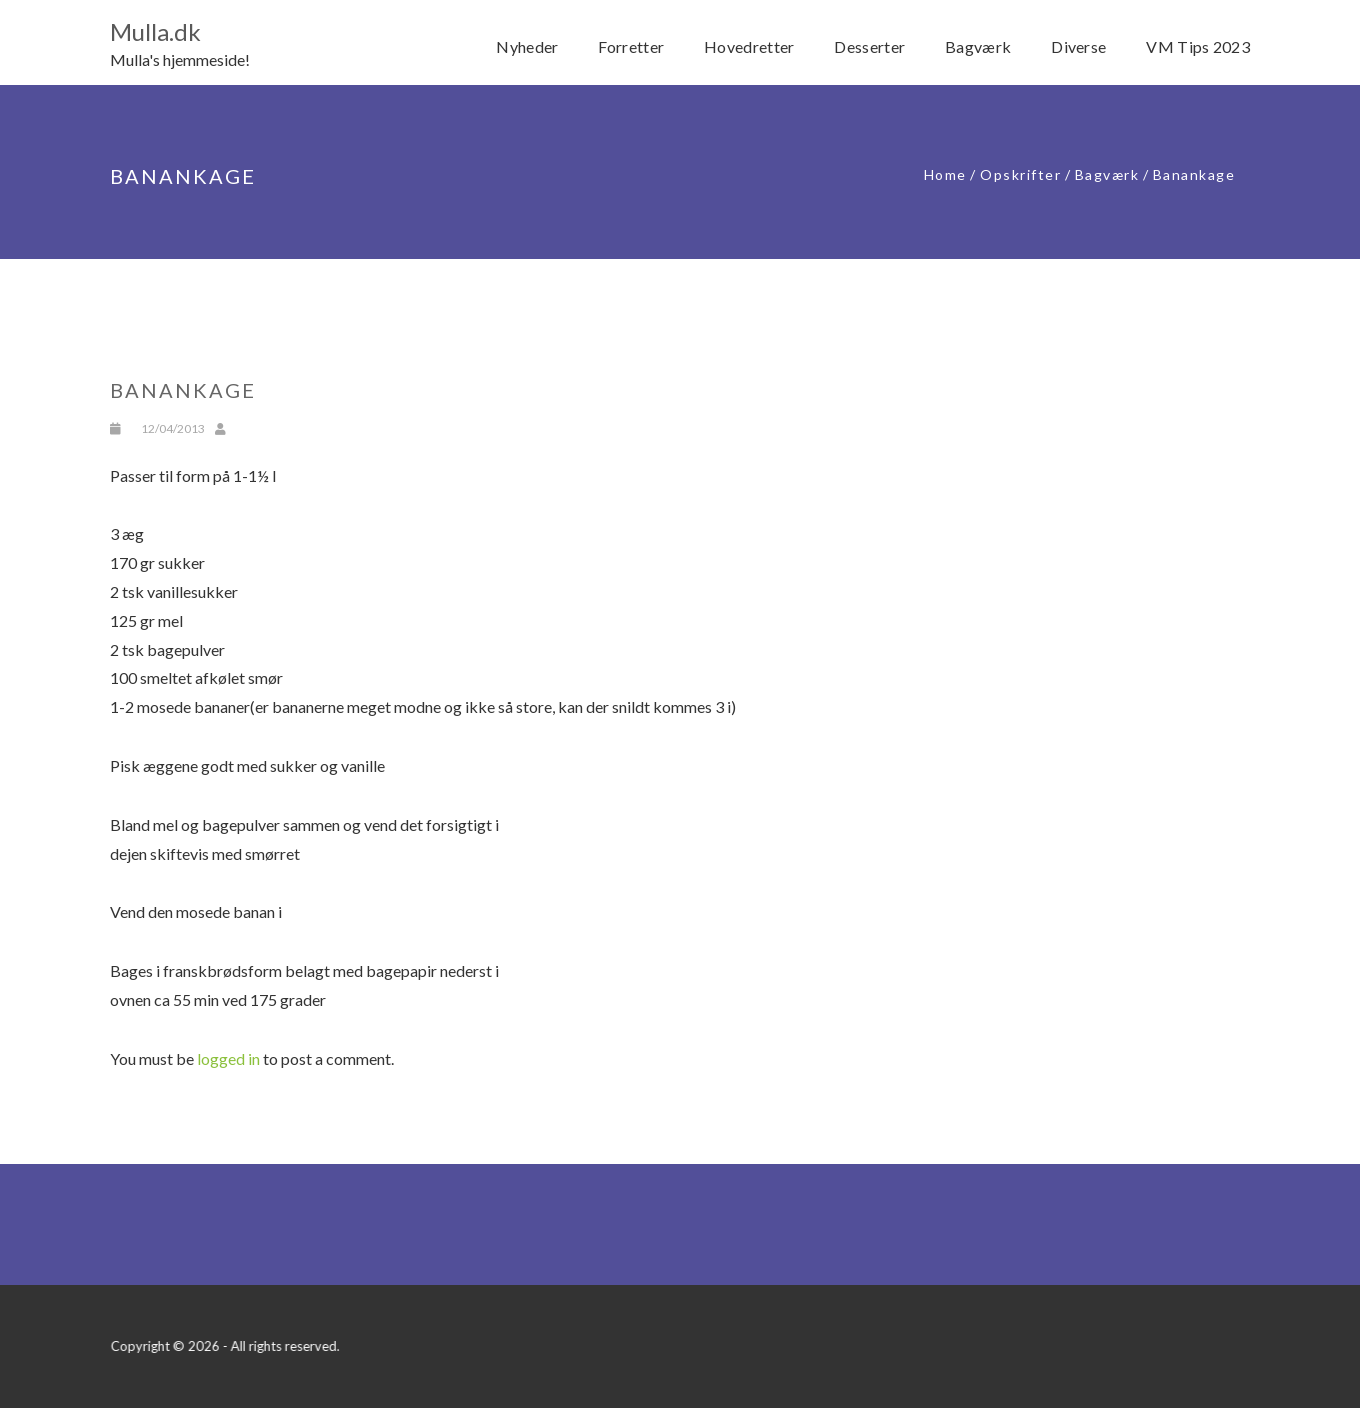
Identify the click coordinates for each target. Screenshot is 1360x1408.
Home (945, 174)
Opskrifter (1020, 174)
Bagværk (1107, 174)
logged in (228, 1058)
